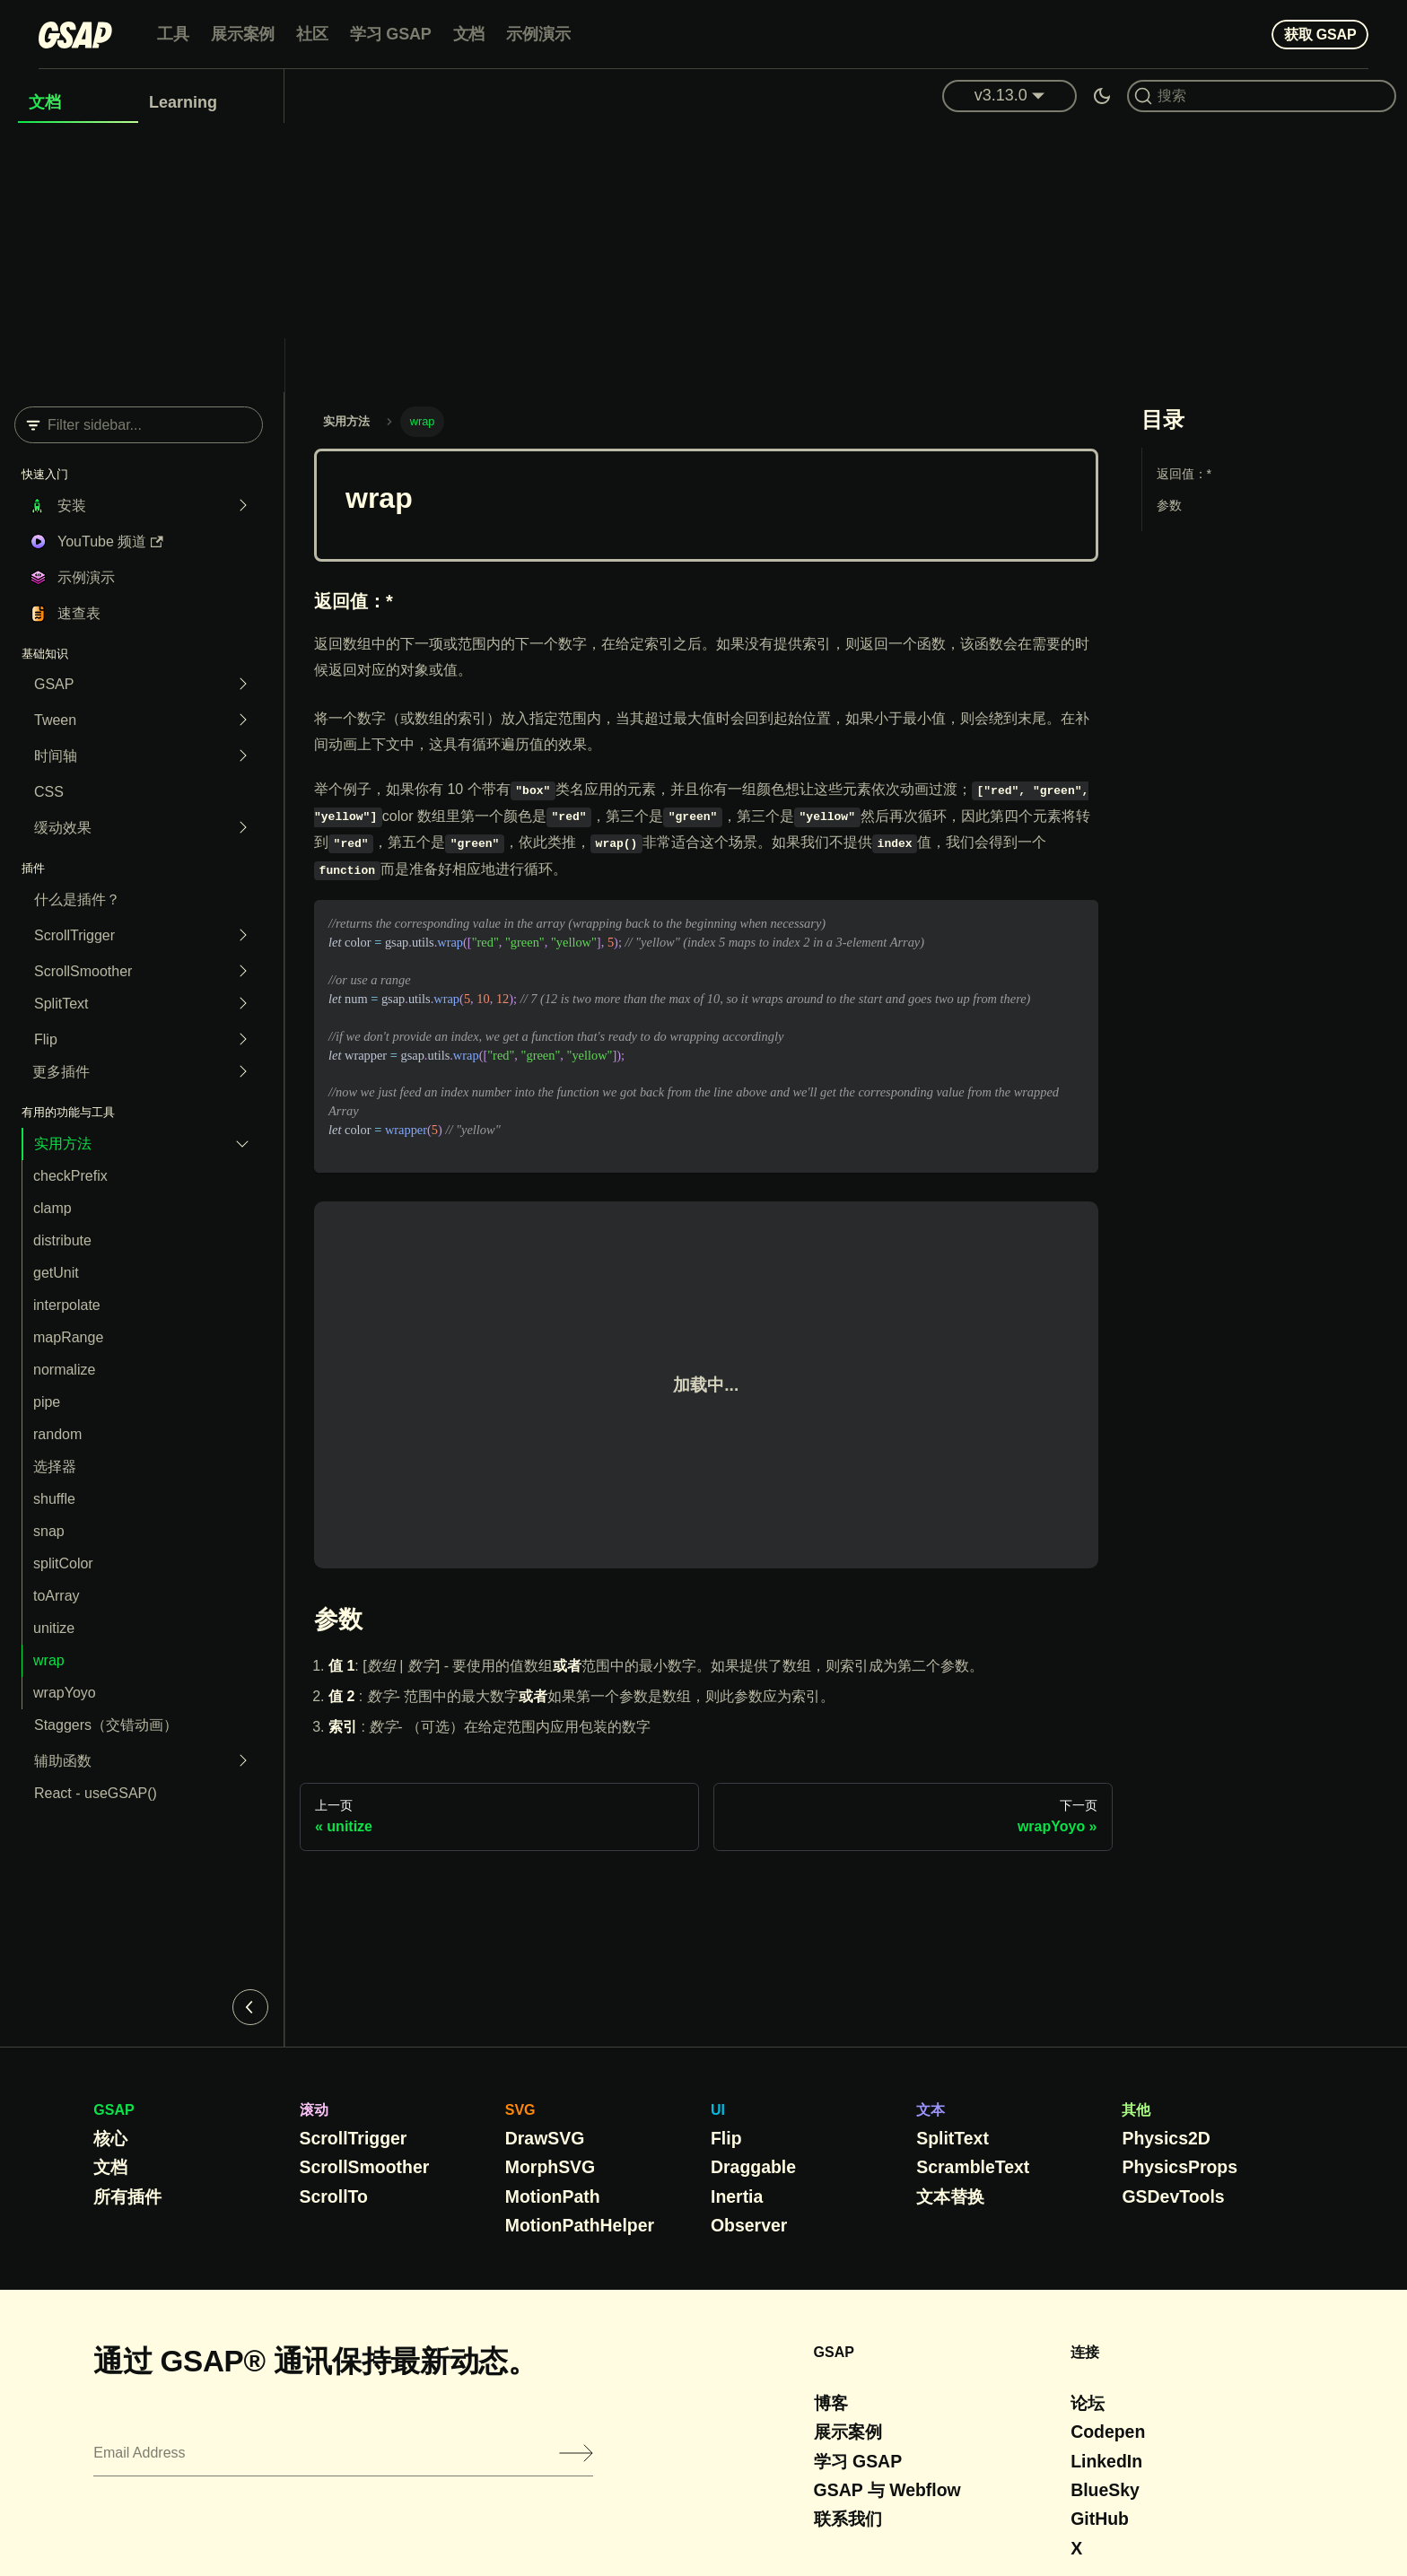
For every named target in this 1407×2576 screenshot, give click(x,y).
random (57, 1434)
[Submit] (576, 2453)
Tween (55, 720)
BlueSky (1105, 2490)
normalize (64, 1369)
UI (718, 2110)
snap (49, 1531)
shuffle (54, 1498)
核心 (110, 2138)
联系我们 (848, 2518)
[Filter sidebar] (138, 424)
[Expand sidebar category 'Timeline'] (238, 756)
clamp (52, 1208)
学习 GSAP (391, 34)
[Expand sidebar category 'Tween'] (238, 720)
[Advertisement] (703, 257)
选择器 (54, 1466)
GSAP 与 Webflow (887, 2490)
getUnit (56, 1272)
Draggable (753, 2167)
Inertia (737, 2196)
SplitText (61, 1003)
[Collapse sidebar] (250, 2007)
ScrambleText (972, 2167)
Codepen (1108, 2431)
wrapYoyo (64, 1692)
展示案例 (243, 34)
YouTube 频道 (110, 541)
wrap (49, 1660)
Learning (183, 102)
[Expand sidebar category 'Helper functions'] (238, 1761)
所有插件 (127, 2196)
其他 (1136, 2110)
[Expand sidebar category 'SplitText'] (238, 1004)
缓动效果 (63, 827)
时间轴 (55, 756)
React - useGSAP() (95, 1793)
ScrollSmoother (83, 971)
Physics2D (1166, 2138)
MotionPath (552, 2196)
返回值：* (1184, 474)
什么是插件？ (77, 899)
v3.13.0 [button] (1000, 95)
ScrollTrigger (74, 935)
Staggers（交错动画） (106, 1725)
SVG (520, 2110)
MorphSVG (550, 2167)
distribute (62, 1240)
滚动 (314, 2110)
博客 (831, 2403)
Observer (749, 2225)
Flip (45, 1039)
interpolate (66, 1305)
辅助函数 (63, 1760)
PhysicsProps (1179, 2167)
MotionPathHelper (579, 2225)
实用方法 (63, 1143)
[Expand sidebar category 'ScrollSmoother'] (238, 972)
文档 (469, 34)
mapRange (68, 1337)
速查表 (78, 613)
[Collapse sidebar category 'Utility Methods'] (238, 1144)
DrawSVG (545, 2138)
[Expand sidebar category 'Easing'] (238, 828)
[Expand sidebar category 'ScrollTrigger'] (238, 936)
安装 (71, 505)
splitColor (63, 1563)
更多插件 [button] (61, 1071)
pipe (46, 1402)
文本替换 (950, 2196)
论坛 (1088, 2403)
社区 (312, 34)
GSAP (54, 684)
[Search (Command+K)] (1261, 96)
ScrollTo (334, 2196)
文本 (930, 2110)
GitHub (1100, 2518)
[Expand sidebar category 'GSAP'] (238, 684)
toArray (56, 1595)
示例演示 (538, 34)
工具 (173, 34)
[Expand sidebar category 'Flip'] (238, 1040)
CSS (49, 791)
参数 (1169, 505)
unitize (53, 1628)
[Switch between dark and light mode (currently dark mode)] (1102, 96)
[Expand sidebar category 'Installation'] (238, 506)
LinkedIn (1106, 2461)
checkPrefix (70, 1175)
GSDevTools (1173, 2196)
